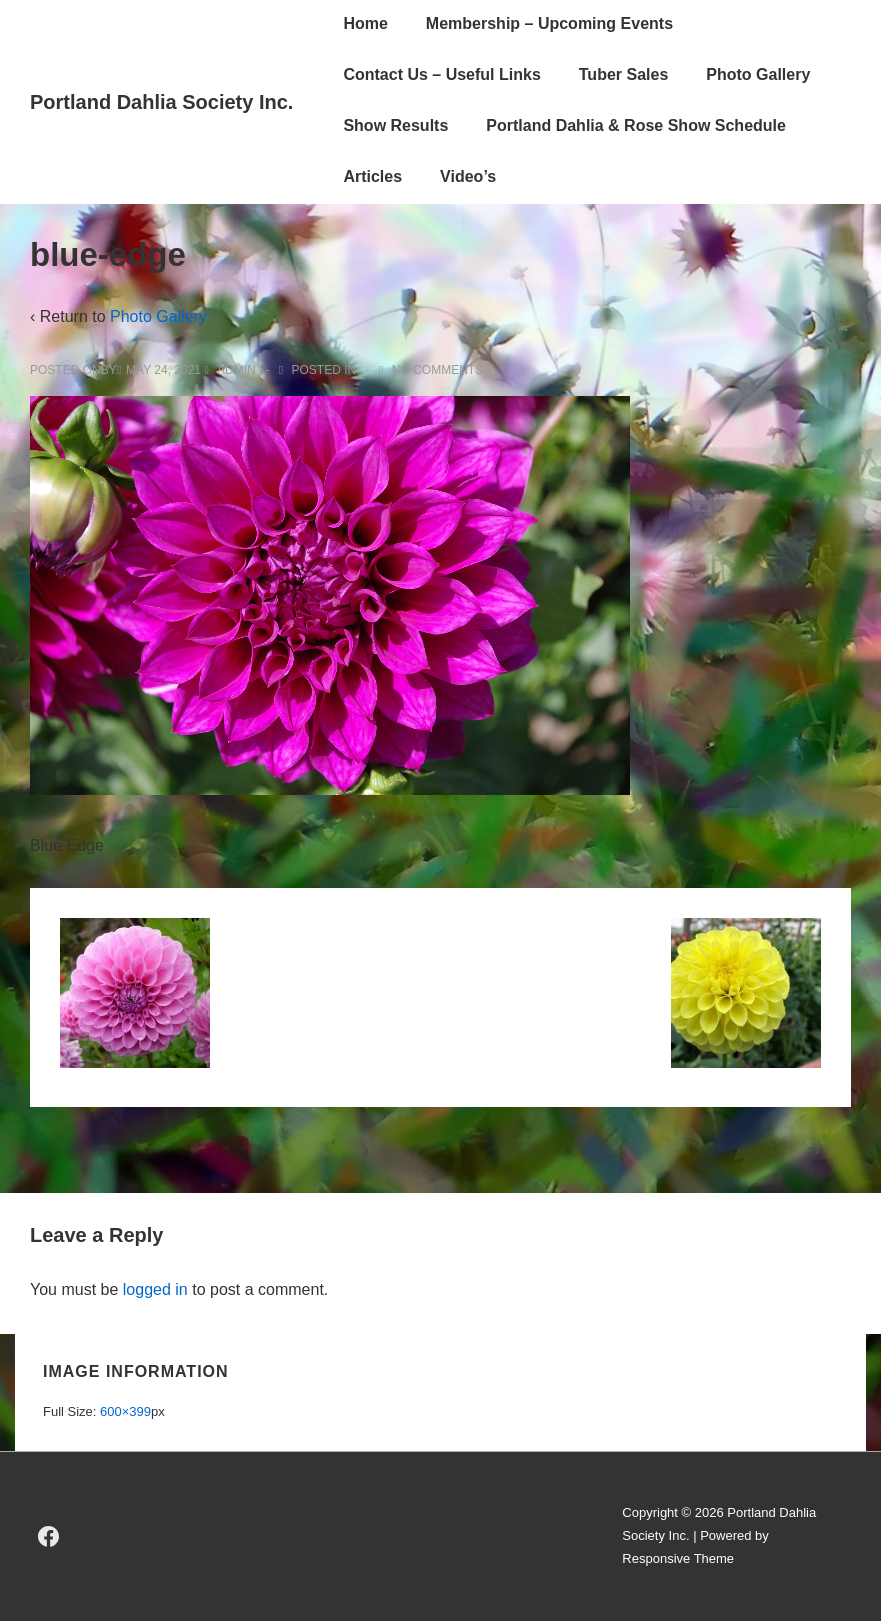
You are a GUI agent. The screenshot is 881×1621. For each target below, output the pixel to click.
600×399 (125, 1411)
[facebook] (49, 1537)
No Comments (437, 370)
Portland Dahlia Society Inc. (161, 102)
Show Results (395, 125)
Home (365, 23)
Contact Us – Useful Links (441, 74)
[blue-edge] (163, 370)
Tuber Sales (624, 74)
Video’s (468, 176)
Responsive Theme (678, 1558)
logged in (155, 1289)
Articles (372, 176)
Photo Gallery (758, 74)
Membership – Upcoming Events (549, 23)
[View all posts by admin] (231, 370)
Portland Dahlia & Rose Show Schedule (636, 125)
